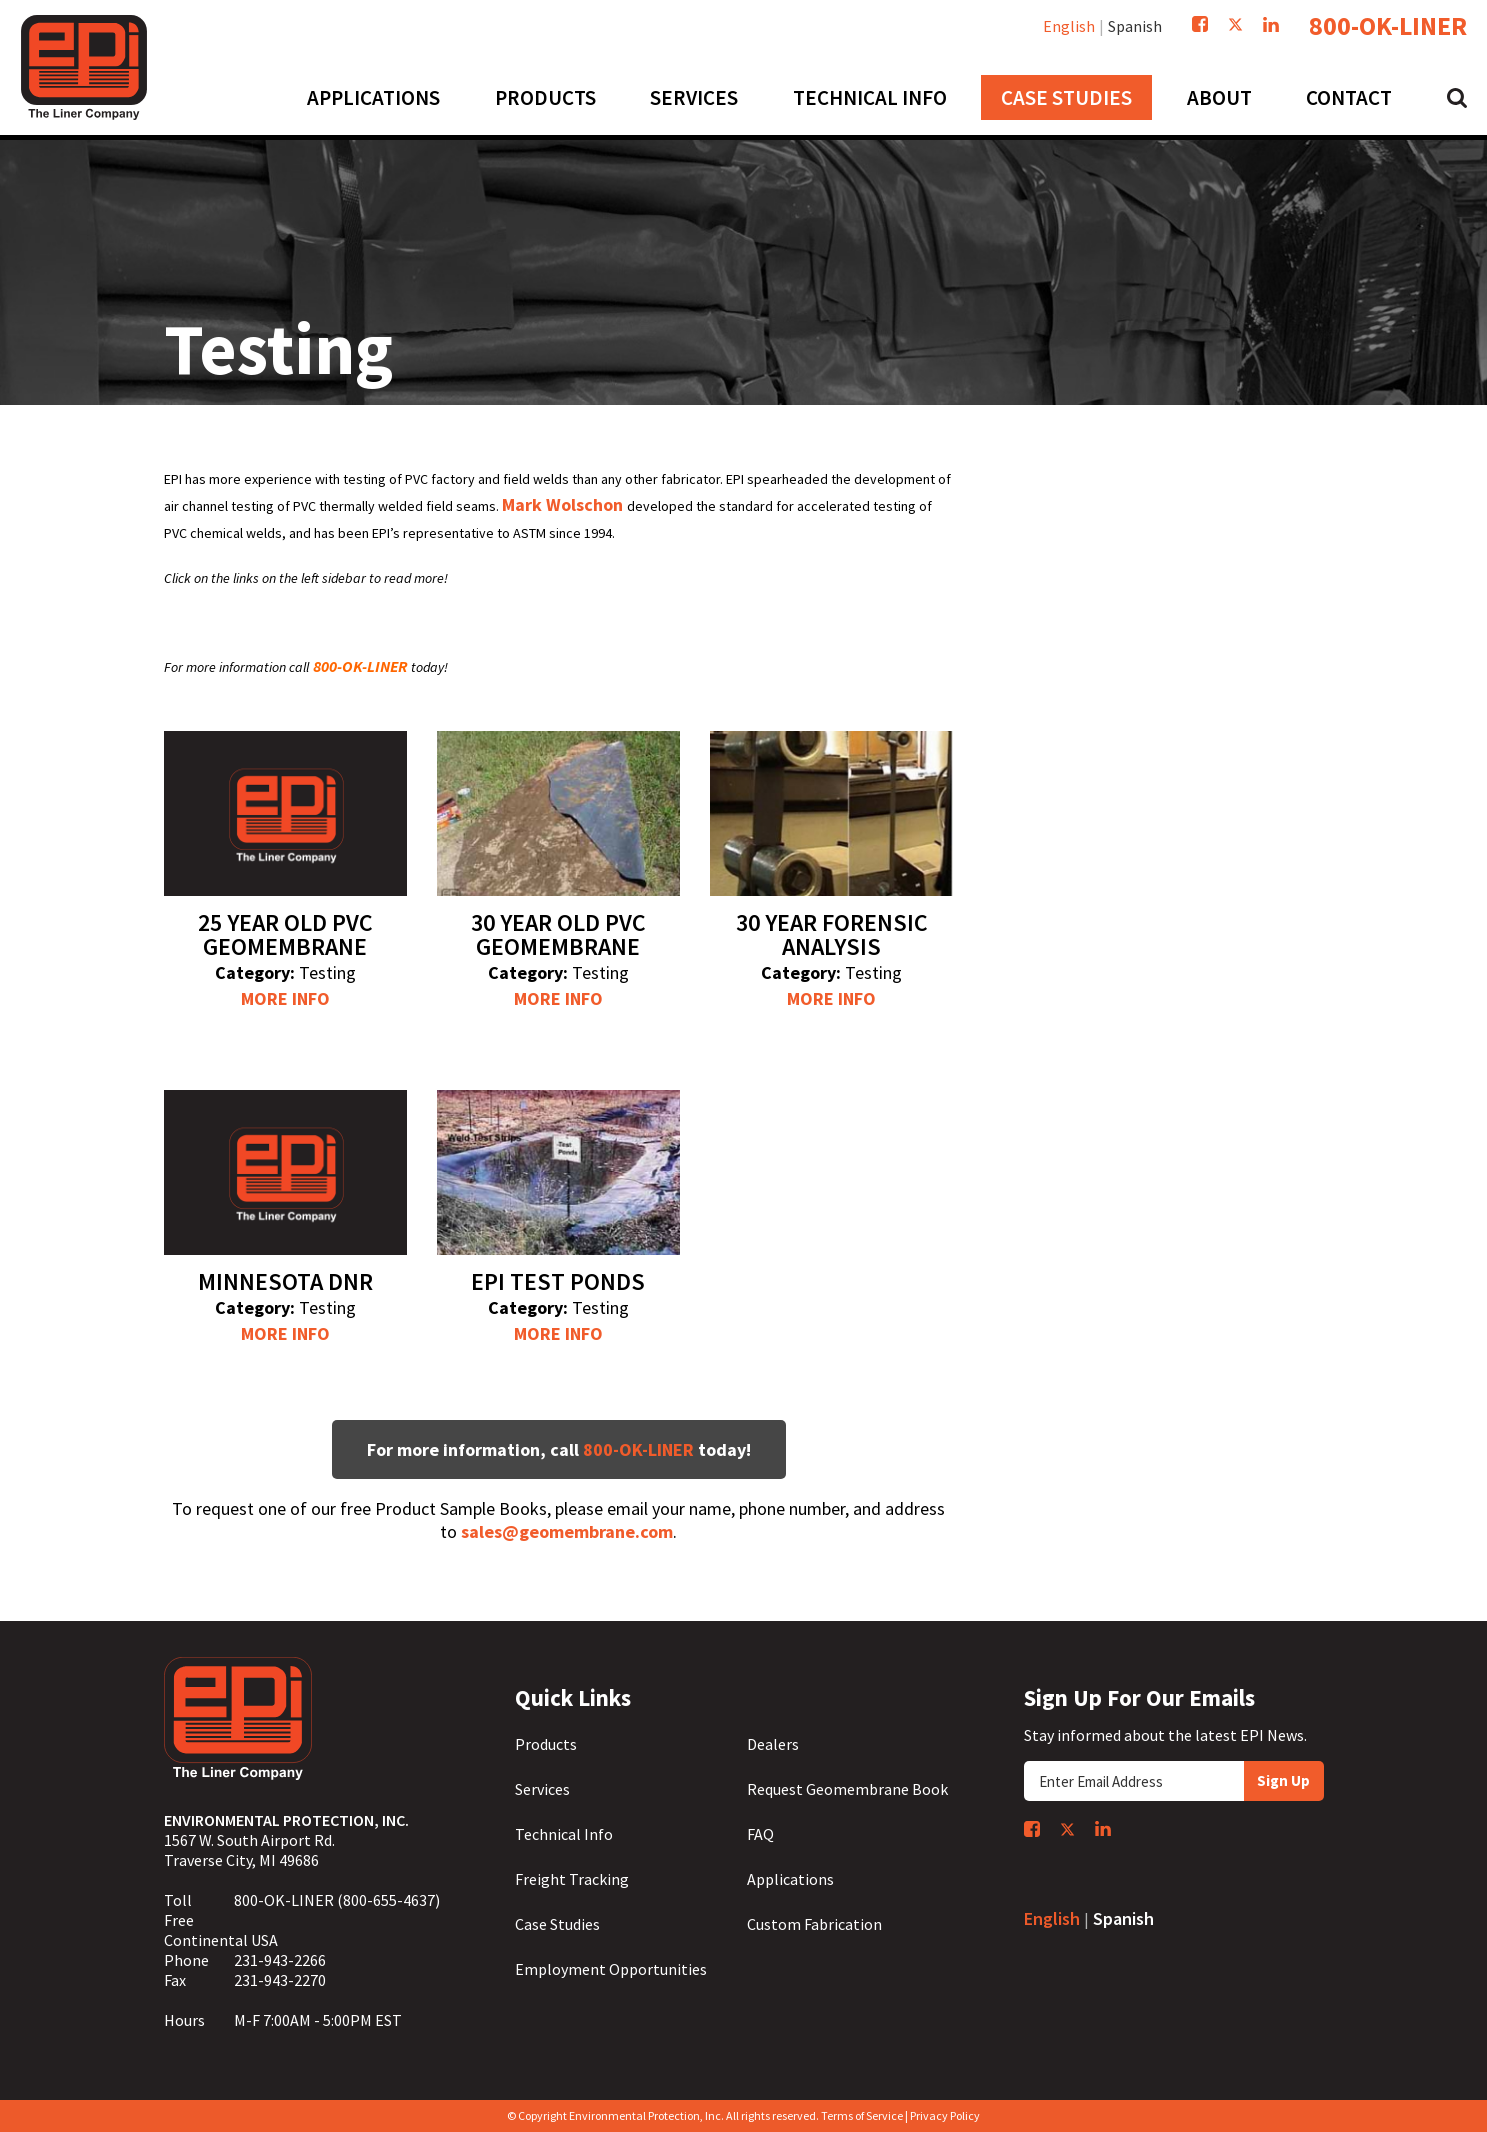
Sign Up (1283, 1780)
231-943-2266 (280, 1960)
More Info (285, 998)
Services (542, 1789)
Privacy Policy (945, 2115)
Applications (790, 1879)
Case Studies (557, 1924)
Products (546, 1744)
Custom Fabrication (814, 1924)
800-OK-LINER (1388, 26)
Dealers (773, 1744)
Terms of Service (862, 2115)
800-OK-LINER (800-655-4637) (337, 1900)
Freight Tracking (572, 1879)
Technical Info (564, 1834)
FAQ (760, 1834)
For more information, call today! (559, 1449)
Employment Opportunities (611, 1969)
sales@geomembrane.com (567, 1531)
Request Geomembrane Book (847, 1789)
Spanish (1135, 26)
